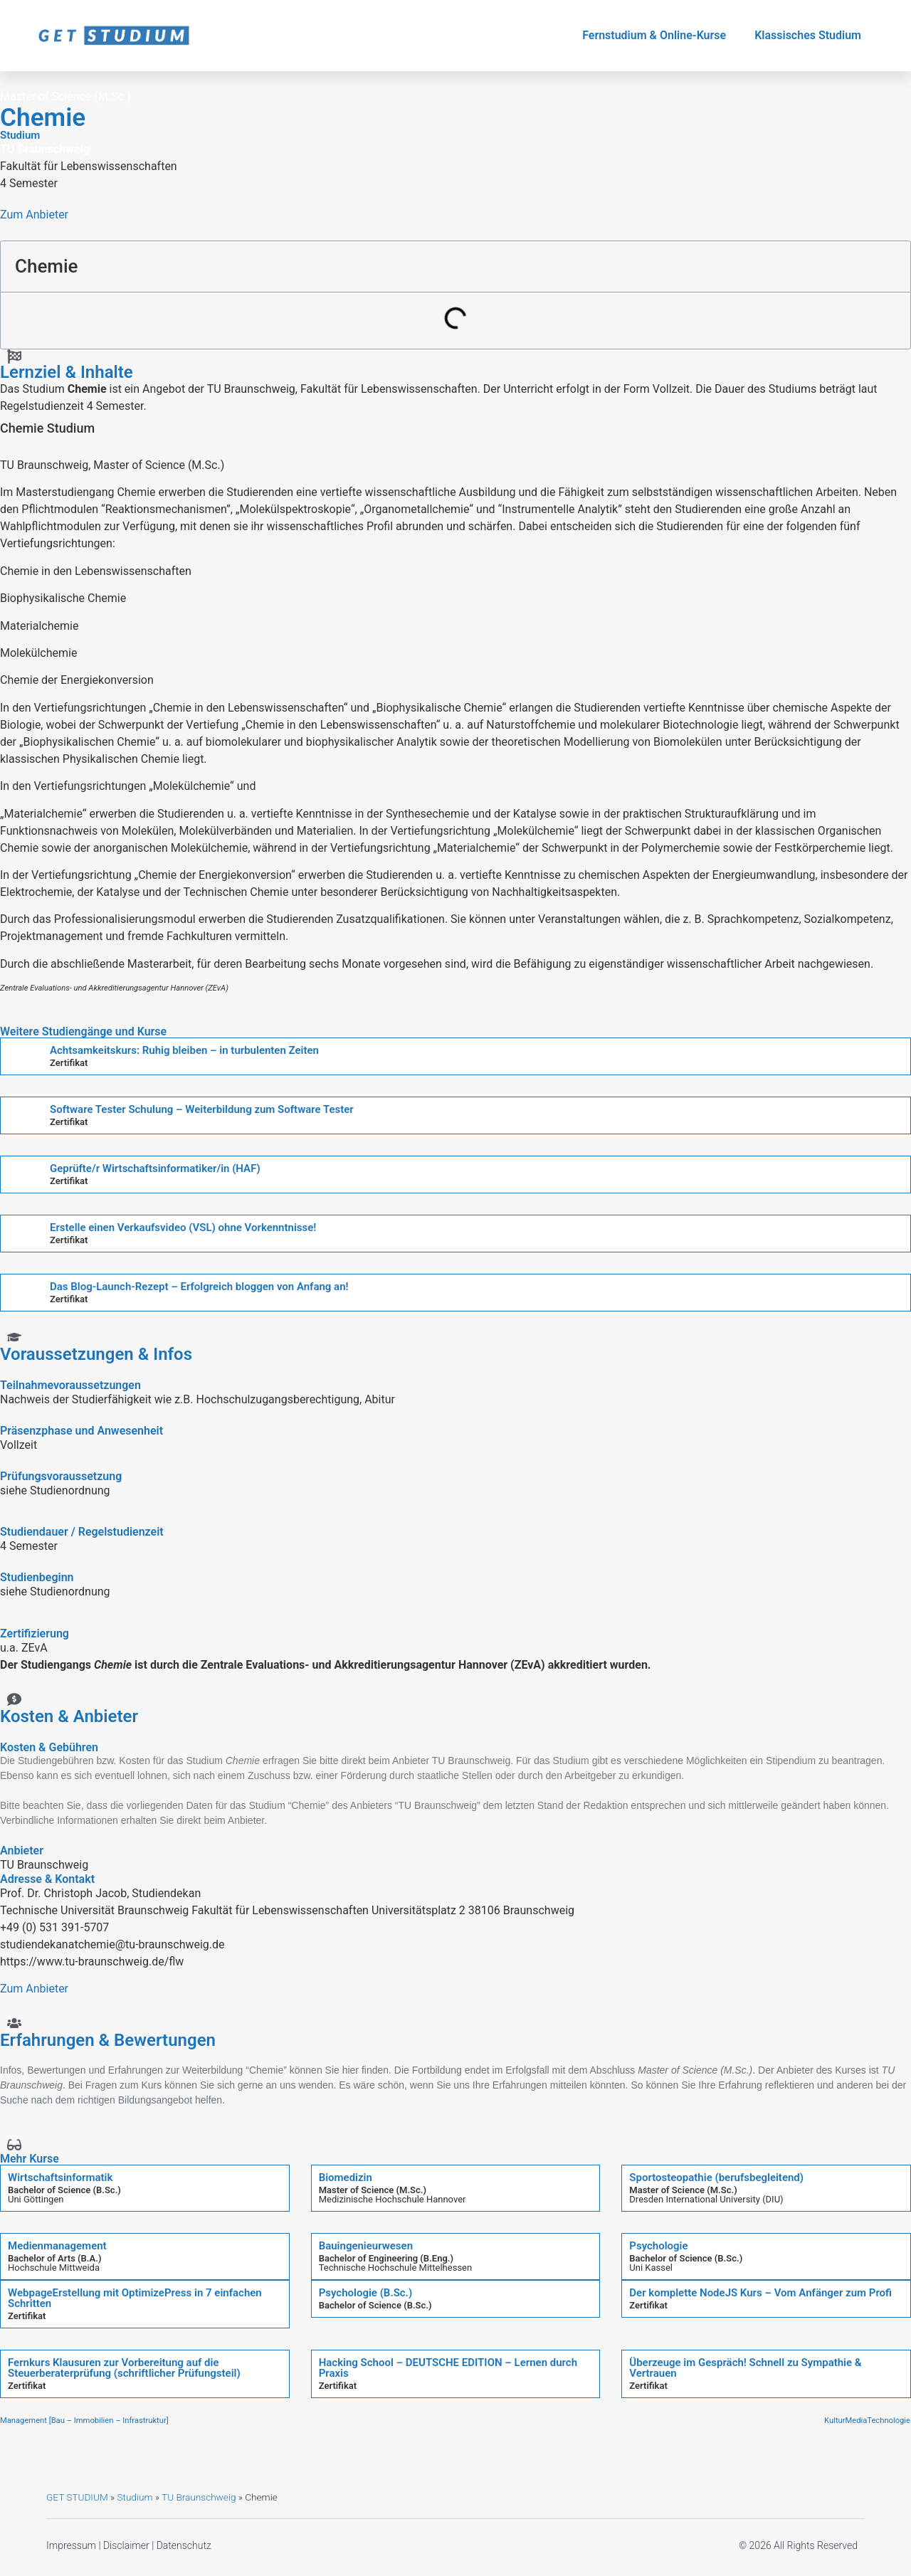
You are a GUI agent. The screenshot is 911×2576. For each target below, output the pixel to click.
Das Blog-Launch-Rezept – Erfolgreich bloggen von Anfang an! (199, 1286)
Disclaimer (126, 2545)
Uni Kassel (651, 2267)
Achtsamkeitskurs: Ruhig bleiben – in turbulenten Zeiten (184, 1050)
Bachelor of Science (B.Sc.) (64, 2190)
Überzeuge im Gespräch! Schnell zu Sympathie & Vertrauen (745, 2368)
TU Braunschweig (199, 2497)
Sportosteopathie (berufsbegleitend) (716, 2177)
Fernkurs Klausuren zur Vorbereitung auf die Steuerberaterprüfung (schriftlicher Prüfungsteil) (124, 2368)
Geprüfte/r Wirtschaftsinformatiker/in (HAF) (155, 1168)
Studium (134, 2497)
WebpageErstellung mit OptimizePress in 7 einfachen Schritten (135, 2298)
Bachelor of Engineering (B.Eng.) (386, 2258)
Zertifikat (69, 1062)
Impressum (71, 2545)
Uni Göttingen (35, 2199)
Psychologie (658, 2245)
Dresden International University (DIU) (706, 2199)
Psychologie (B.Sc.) (365, 2292)
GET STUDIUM (77, 2497)
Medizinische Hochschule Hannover (392, 2199)
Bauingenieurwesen (366, 2245)
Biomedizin (345, 2177)
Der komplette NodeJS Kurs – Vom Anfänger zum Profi (760, 2292)
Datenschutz (184, 2545)
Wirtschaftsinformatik (60, 2177)
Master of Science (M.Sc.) (372, 2190)
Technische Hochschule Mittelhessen (396, 2267)
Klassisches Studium (807, 35)
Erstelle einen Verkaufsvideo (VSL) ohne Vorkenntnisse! (183, 1227)
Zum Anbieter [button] (34, 214)
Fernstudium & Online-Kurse (654, 35)
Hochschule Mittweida (54, 2267)
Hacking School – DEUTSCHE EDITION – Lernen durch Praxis (448, 2368)
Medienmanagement (57, 2245)
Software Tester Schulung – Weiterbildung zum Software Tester (202, 1109)
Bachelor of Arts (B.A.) (54, 2258)
